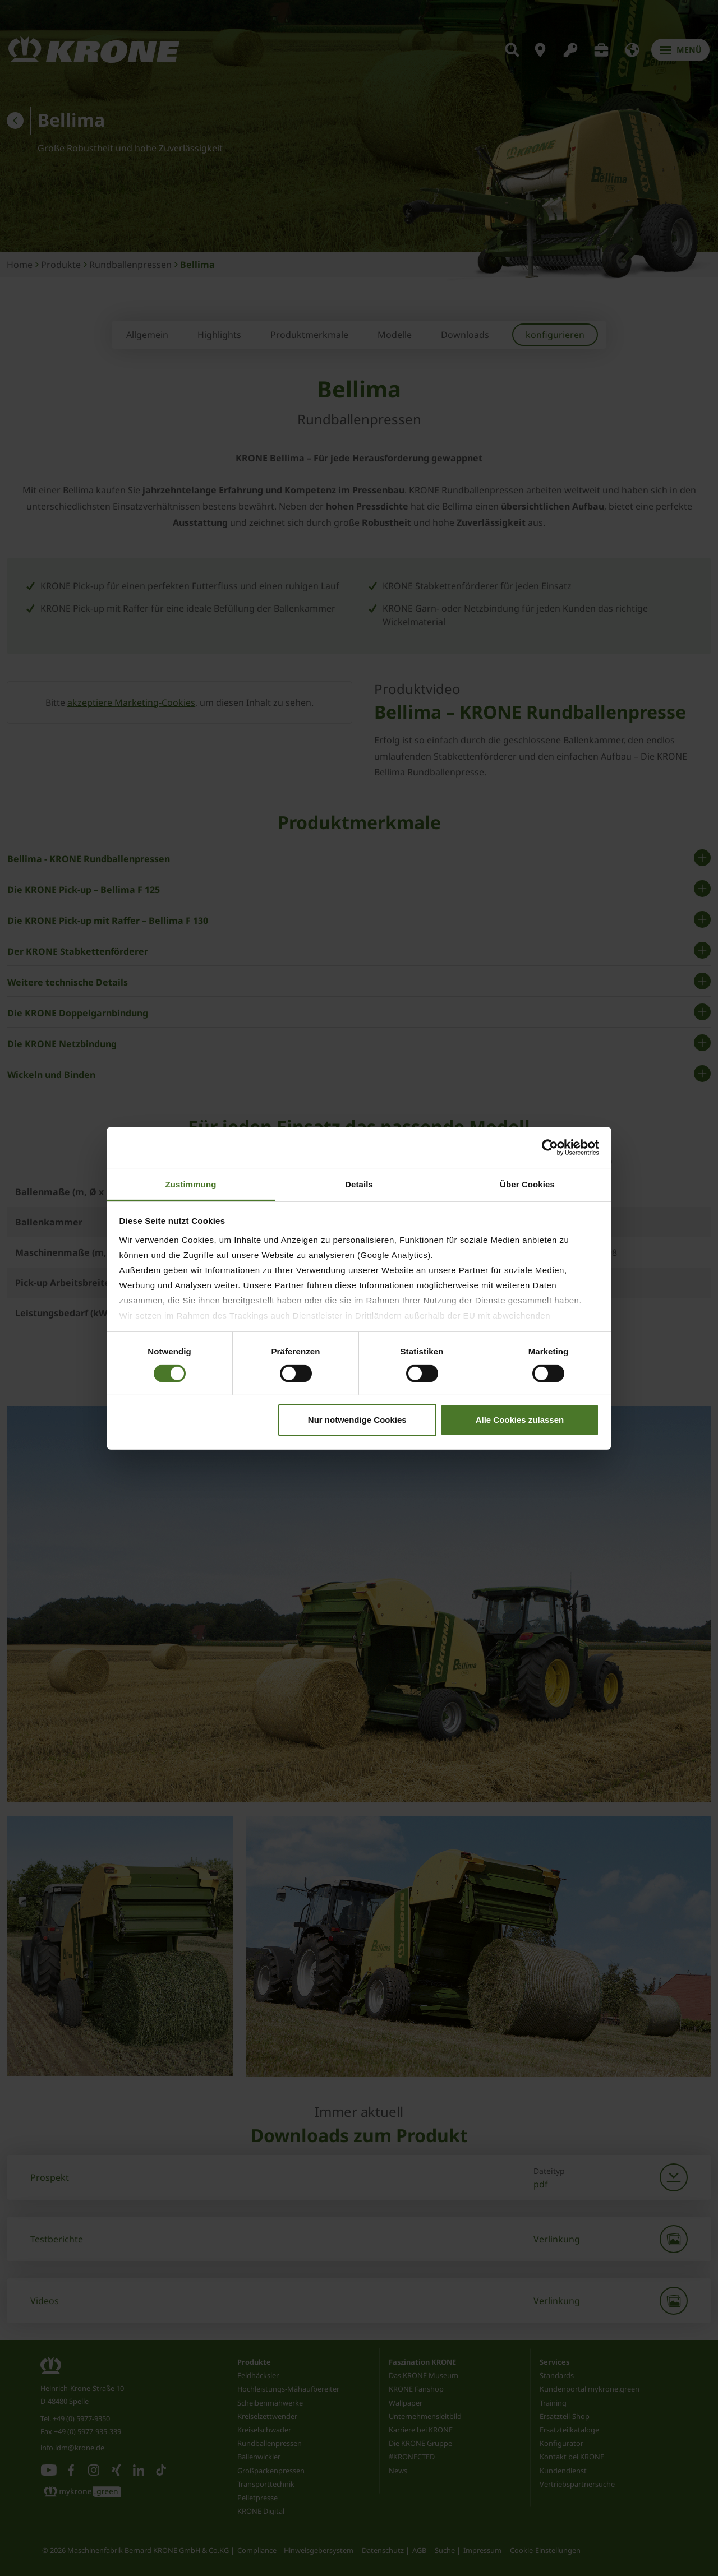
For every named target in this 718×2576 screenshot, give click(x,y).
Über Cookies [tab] (527, 1183)
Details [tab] (359, 1183)
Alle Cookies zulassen (520, 1420)
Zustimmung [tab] (191, 1183)
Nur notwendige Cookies (357, 1420)
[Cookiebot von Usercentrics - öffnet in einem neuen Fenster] (550, 1147)
